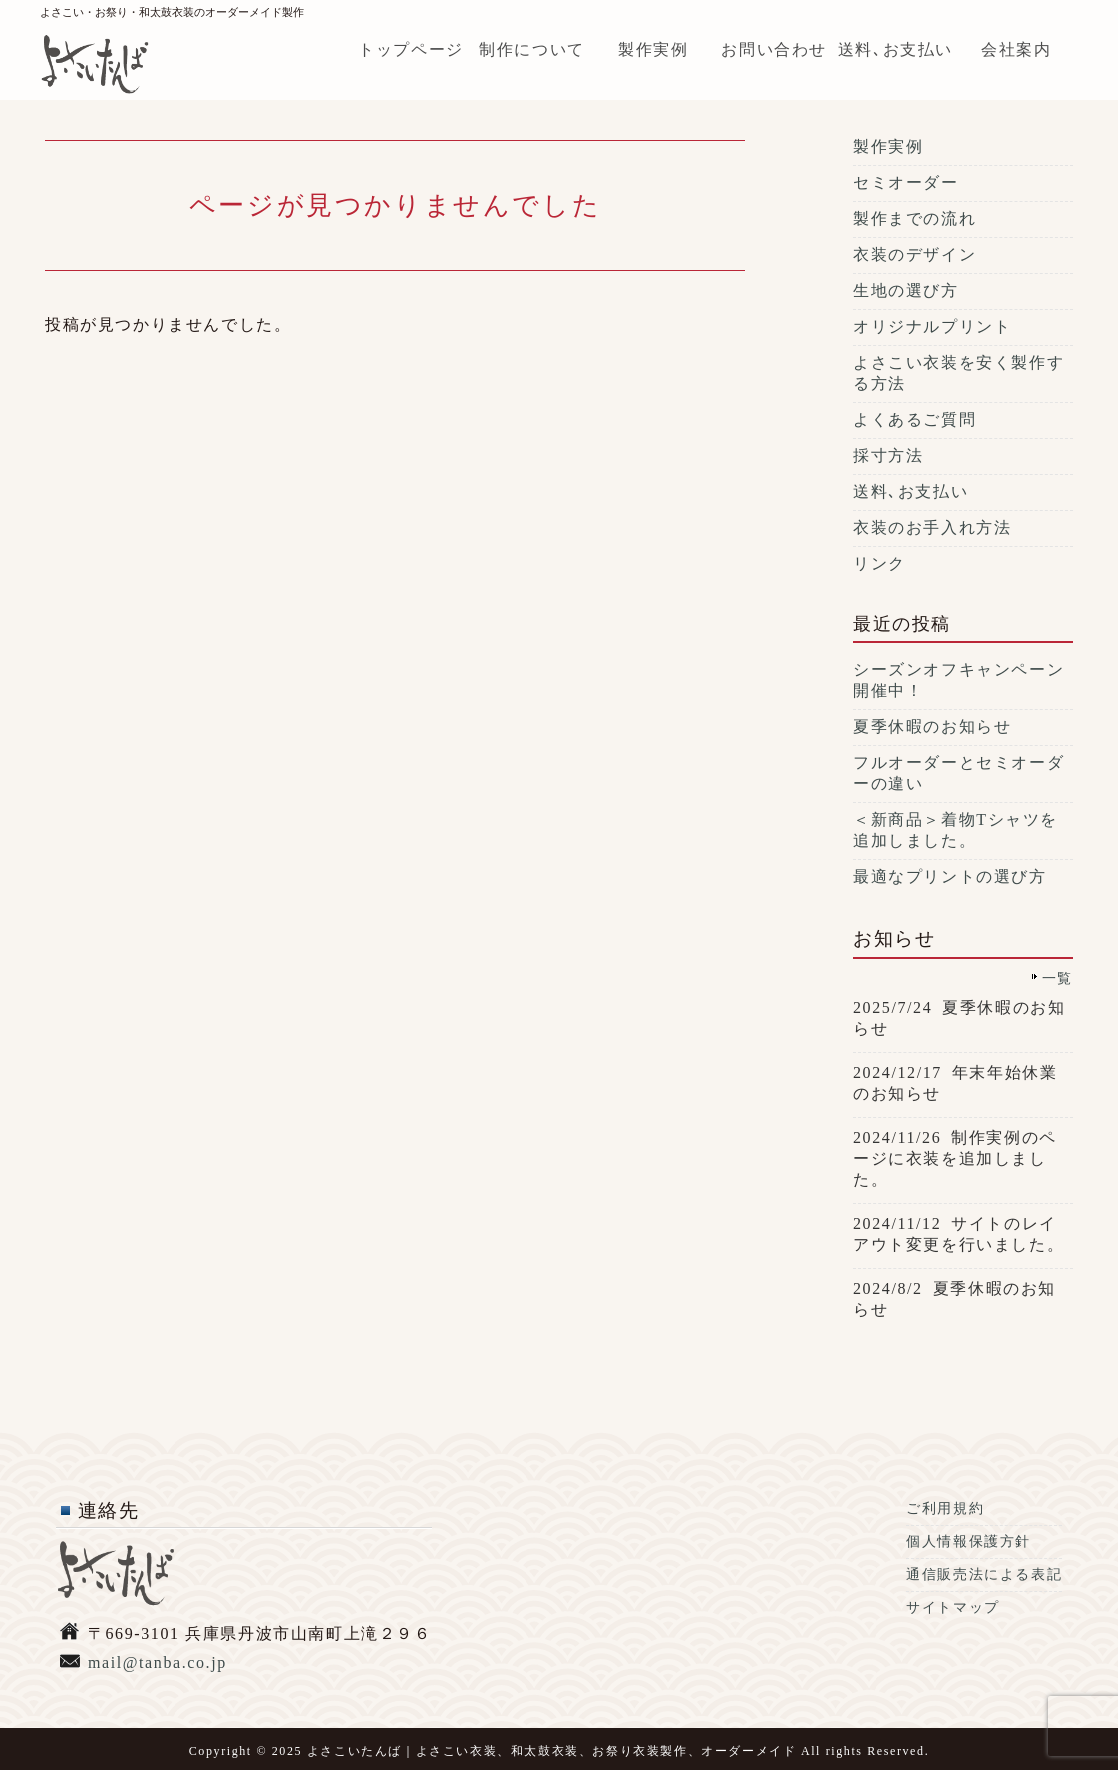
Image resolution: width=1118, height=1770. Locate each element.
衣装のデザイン (914, 254)
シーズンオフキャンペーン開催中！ (958, 680)
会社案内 (1016, 49)
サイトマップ (953, 1607)
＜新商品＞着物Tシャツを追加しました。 (955, 830)
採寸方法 (888, 455)
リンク (879, 563)
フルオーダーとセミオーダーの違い (958, 773)
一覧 (1057, 978)
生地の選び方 (906, 290)
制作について (532, 49)
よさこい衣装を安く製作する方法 (958, 373)
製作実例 (653, 49)
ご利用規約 (945, 1508)
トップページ (411, 49)
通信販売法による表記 (984, 1574)
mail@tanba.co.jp (157, 1662)
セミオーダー (906, 182)
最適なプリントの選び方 (950, 876)
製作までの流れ (914, 218)
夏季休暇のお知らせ (932, 726)
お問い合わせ (774, 49)
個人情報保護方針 (968, 1541)
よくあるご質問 (914, 419)
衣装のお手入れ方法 (932, 527)
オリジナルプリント (932, 326)
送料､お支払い (895, 49)
